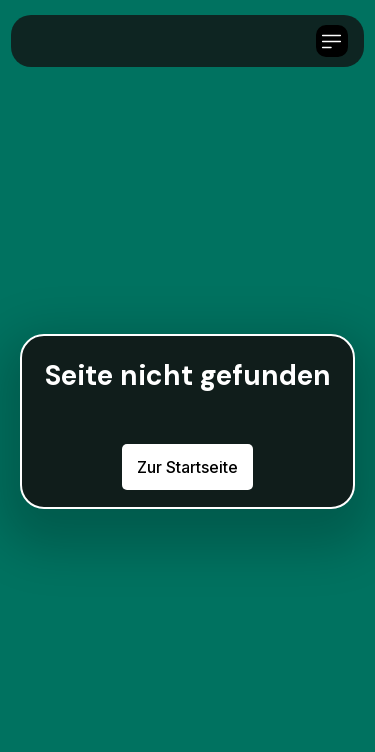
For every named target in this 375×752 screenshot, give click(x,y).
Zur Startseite (187, 467)
